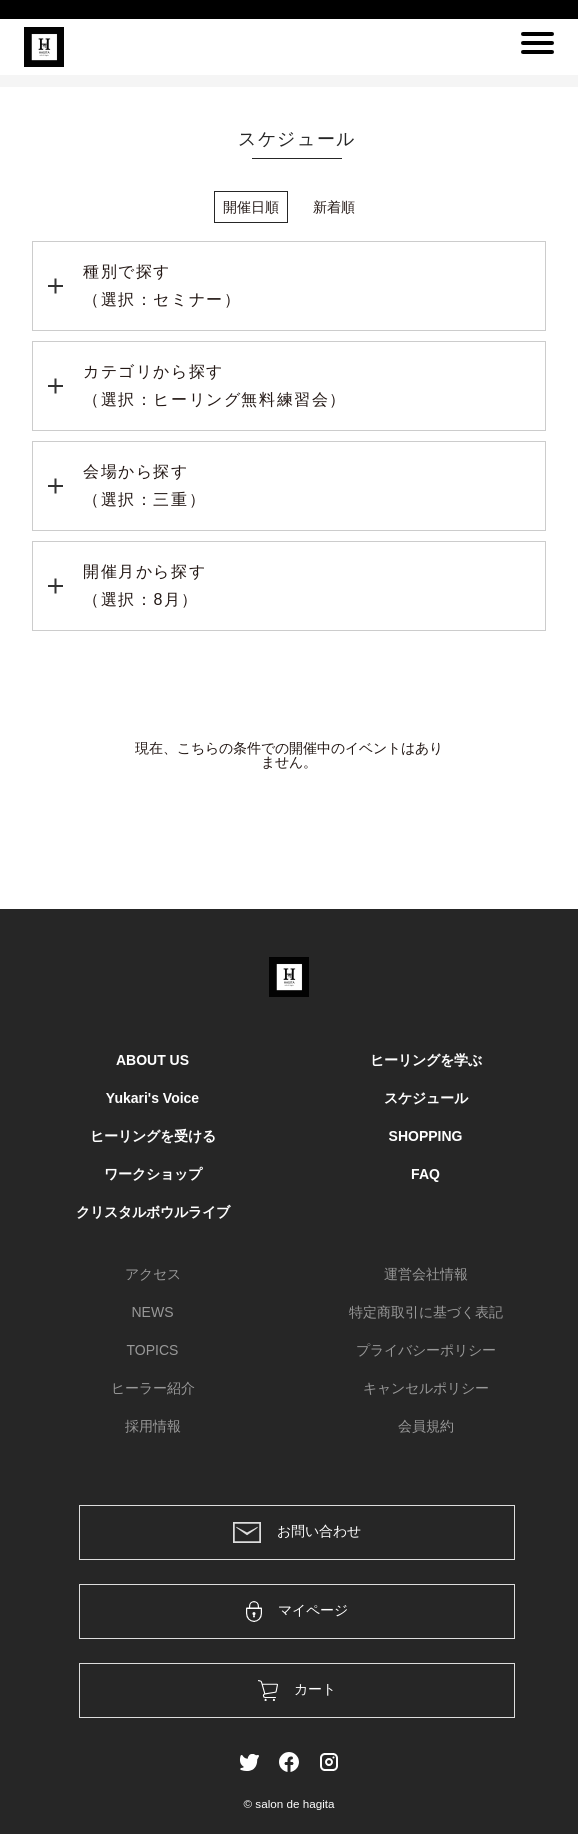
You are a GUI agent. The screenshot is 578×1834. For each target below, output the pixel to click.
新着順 (334, 207)
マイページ (297, 1611)
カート (297, 1690)
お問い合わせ (297, 1532)
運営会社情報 (426, 1274)
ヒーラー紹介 (153, 1388)
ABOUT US (152, 1060)
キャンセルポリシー (426, 1388)
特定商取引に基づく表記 (426, 1312)
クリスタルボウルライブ (153, 1212)
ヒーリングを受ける (153, 1136)
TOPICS (153, 1350)
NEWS (153, 1312)
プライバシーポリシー (426, 1350)
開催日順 (251, 207)
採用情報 (153, 1426)
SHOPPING (426, 1136)
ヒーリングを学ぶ (426, 1060)
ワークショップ (153, 1174)
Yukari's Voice (152, 1098)
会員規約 (426, 1426)
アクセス (153, 1274)
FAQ (425, 1174)
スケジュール (426, 1098)
